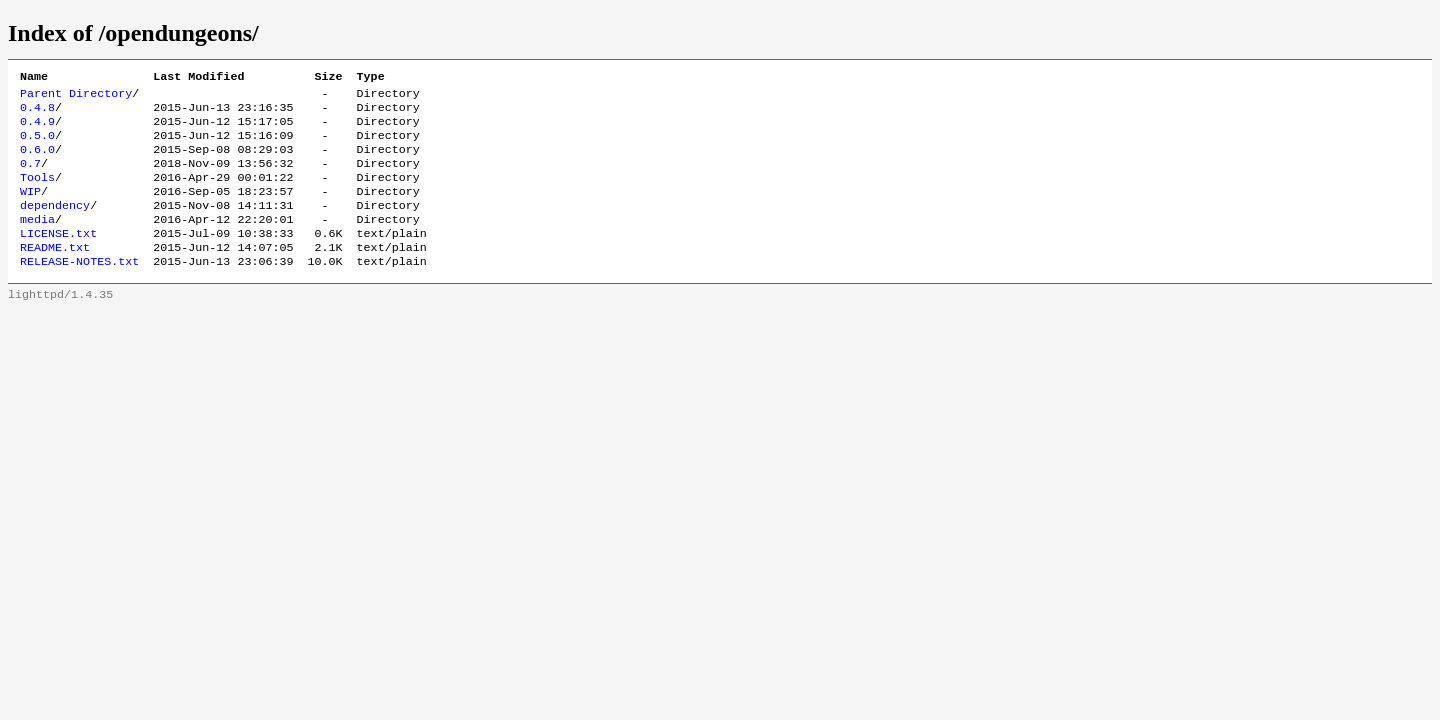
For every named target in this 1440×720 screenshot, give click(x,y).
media (37, 241)
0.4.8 (37, 113)
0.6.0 (37, 161)
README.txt (55, 273)
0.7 (30, 177)
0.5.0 (37, 145)
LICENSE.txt (58, 257)
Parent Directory (76, 97)
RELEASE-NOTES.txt (79, 289)
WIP (30, 209)
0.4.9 (37, 129)
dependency (55, 225)
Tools (37, 193)
